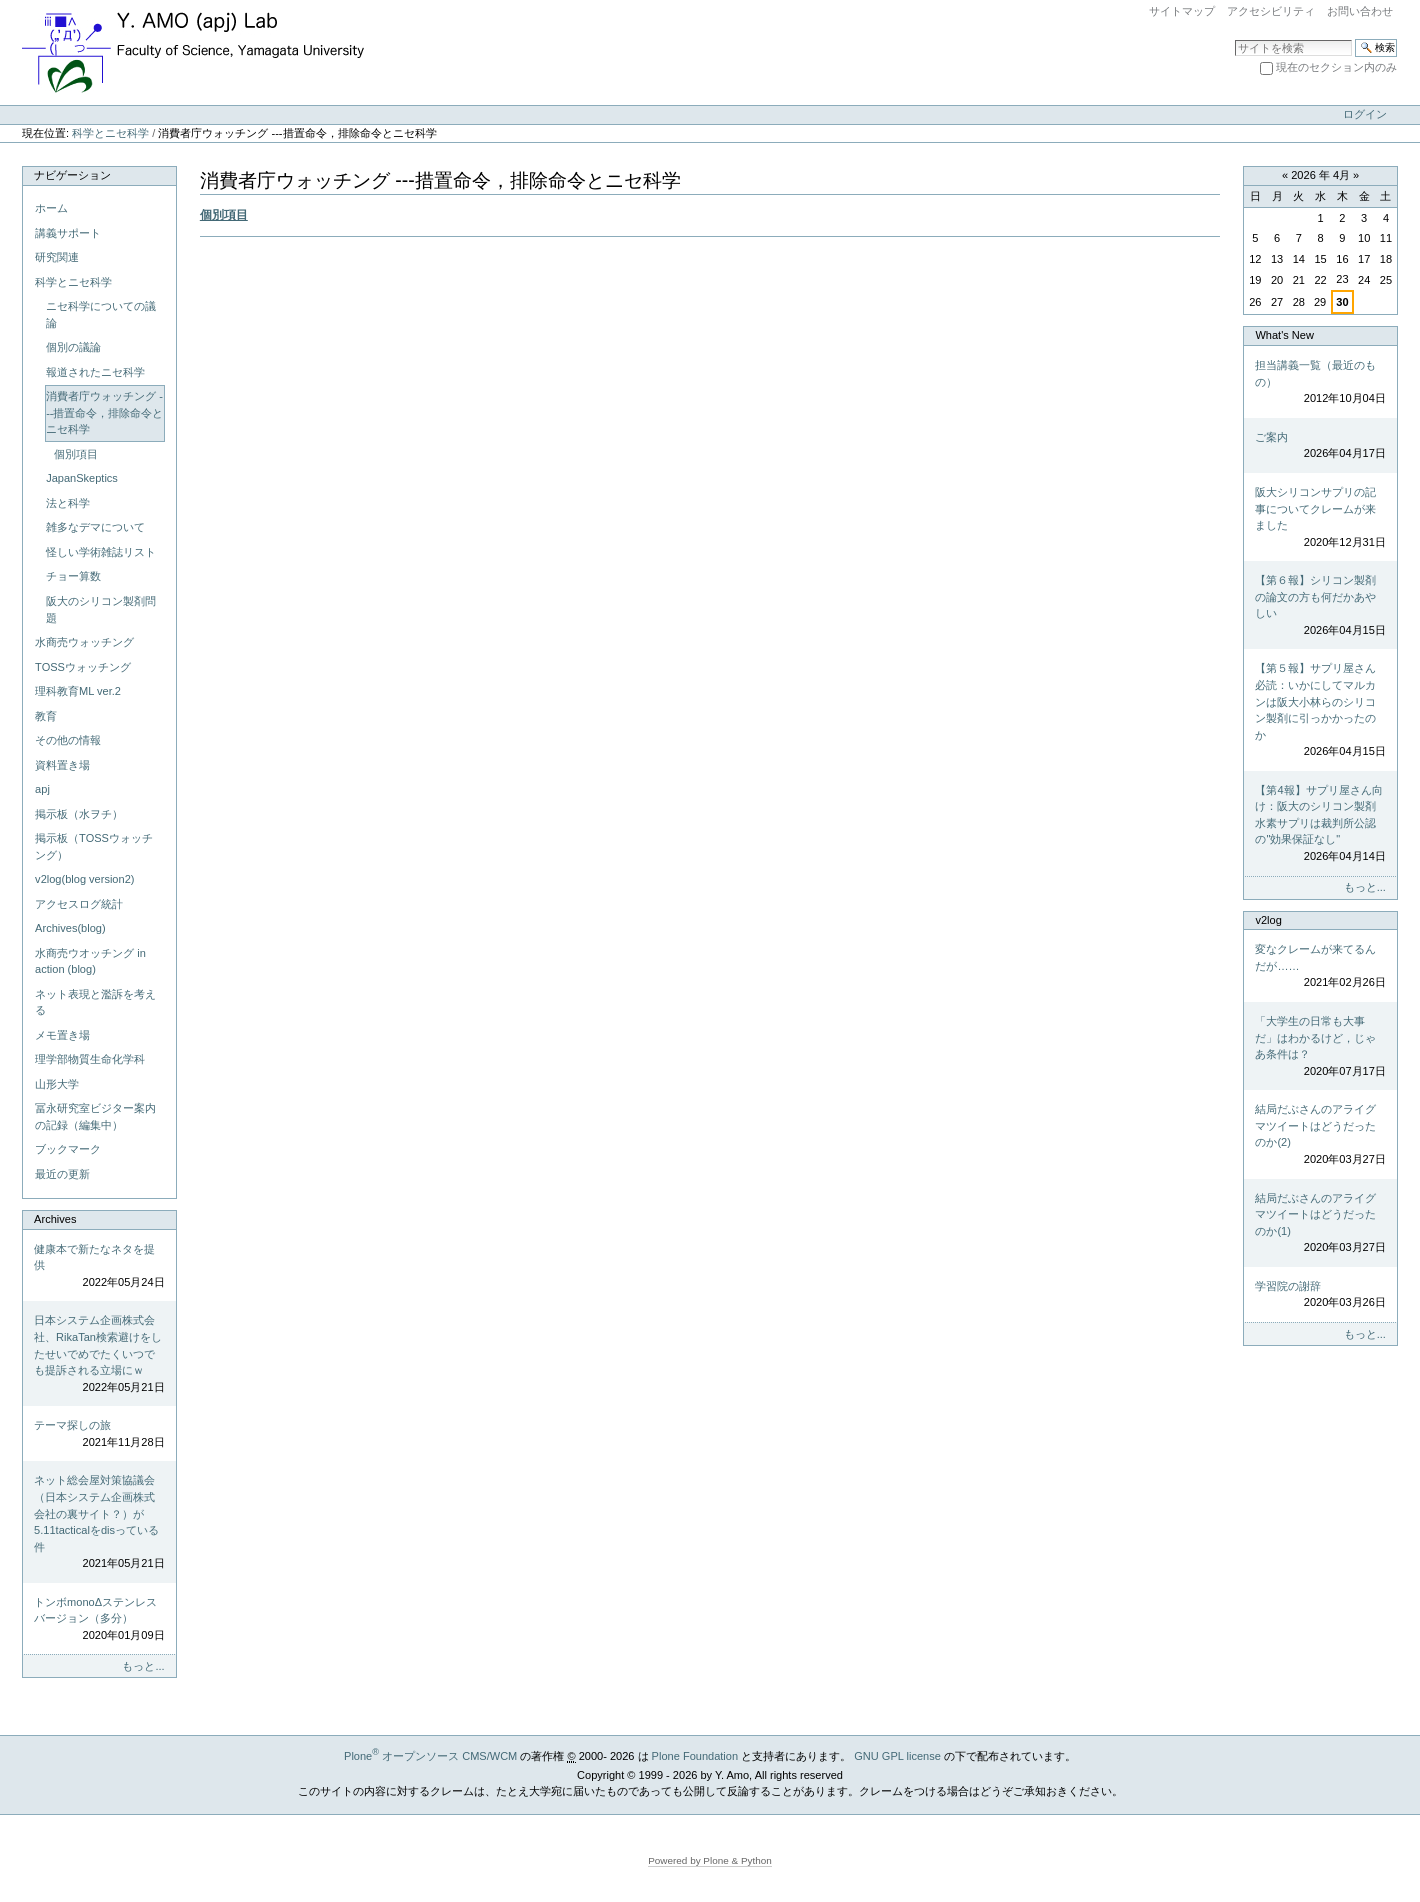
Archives (55, 1219)
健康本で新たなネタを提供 (99, 1267)
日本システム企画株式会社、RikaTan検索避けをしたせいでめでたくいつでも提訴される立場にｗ (99, 1354)
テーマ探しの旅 (99, 1434)
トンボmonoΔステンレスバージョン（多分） (99, 1620)
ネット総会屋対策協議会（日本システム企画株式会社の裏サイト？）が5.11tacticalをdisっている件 (99, 1522)
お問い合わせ (1360, 11)
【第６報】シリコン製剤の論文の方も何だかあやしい (1320, 606)
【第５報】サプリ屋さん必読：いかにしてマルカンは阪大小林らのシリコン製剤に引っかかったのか (1320, 710)
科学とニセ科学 (110, 133)
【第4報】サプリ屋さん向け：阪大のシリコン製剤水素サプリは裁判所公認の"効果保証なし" (1320, 824)
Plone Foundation (695, 1756)
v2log (1268, 920)
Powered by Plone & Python (710, 1860)
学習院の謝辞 (1320, 1295)
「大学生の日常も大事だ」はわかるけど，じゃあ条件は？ (1320, 1047)
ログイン (1365, 114)
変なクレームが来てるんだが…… (1320, 967)
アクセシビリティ (1271, 11)
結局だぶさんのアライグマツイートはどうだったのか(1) (1320, 1224)
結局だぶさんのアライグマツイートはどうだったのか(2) (1320, 1135)
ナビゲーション (72, 175)
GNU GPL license (897, 1756)
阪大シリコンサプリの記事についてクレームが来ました (1320, 518)
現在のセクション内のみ (1336, 67)
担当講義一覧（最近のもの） (1320, 383)
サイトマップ (1182, 11)
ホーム (51, 208)
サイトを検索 (1234, 38)
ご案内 (1320, 446)
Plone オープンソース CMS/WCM (430, 1756)
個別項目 (224, 215)
